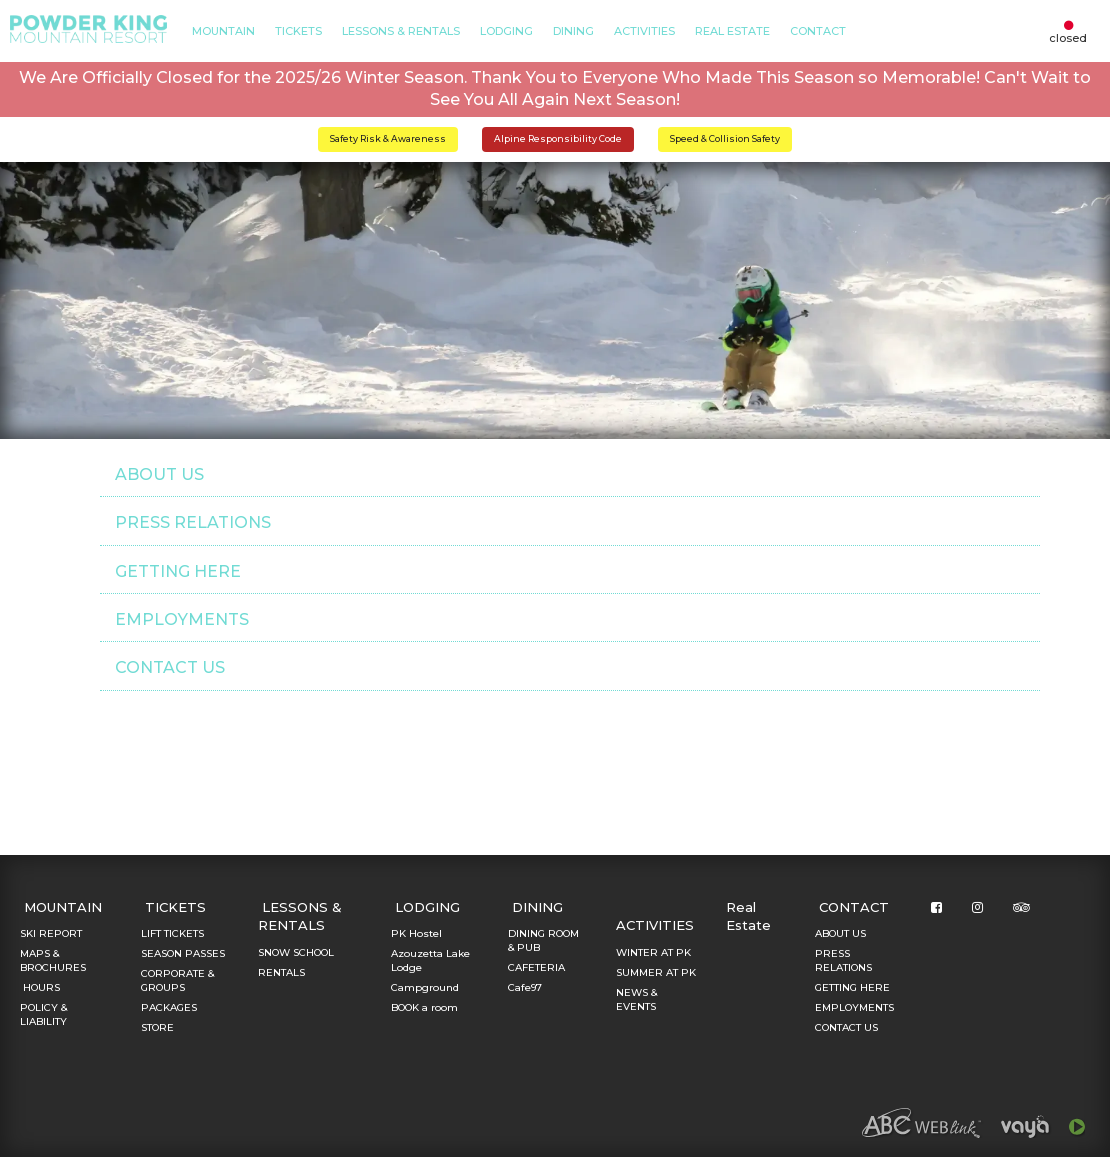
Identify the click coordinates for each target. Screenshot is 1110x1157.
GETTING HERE (178, 571)
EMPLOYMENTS (182, 619)
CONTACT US (170, 667)
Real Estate (732, 31)
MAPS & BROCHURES (53, 960)
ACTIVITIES (644, 31)
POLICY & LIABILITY (43, 1014)
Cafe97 (525, 987)
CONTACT (818, 31)
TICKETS (298, 31)
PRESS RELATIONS (193, 522)
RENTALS (281, 972)
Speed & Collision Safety (725, 138)
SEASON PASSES (183, 953)
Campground (425, 987)
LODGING (506, 31)
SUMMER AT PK (656, 972)
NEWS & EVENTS (636, 999)
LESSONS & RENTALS (401, 31)
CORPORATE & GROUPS (177, 980)
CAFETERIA (536, 967)
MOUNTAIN (223, 31)
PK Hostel (416, 933)
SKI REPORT (51, 933)
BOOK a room (424, 1007)
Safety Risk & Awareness (388, 138)
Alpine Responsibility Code (558, 138)
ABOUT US (159, 474)
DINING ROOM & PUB (543, 940)
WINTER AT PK (653, 952)
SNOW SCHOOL (296, 952)
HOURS (40, 987)
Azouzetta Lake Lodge (430, 960)
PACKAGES (169, 1007)
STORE (157, 1027)
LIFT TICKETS (172, 933)
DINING (573, 31)
